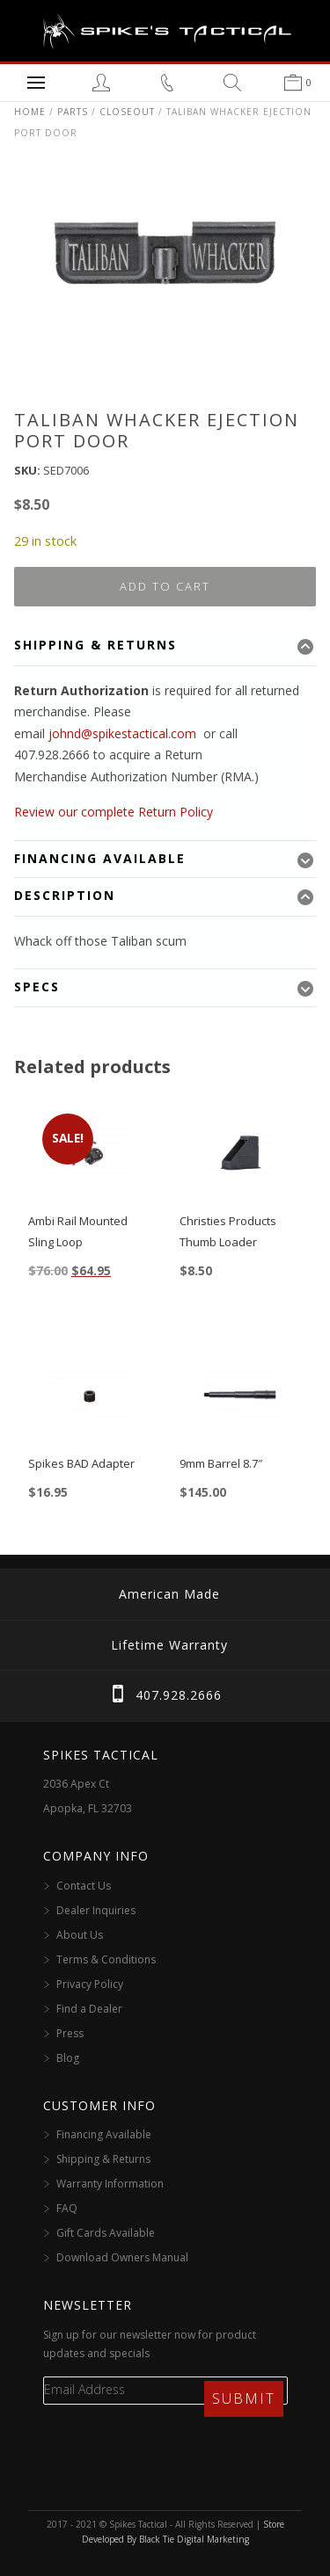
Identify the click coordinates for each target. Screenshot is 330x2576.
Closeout (127, 111)
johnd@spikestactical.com (122, 733)
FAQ (66, 2208)
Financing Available (103, 2134)
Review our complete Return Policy (113, 811)
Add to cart (165, 586)
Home (30, 111)
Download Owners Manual (122, 2257)
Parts (72, 111)
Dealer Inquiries (96, 1910)
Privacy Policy (89, 1984)
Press (70, 2033)
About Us (79, 1934)
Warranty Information (110, 2183)
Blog (67, 2057)
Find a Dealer (89, 2008)
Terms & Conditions (106, 1959)
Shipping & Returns (103, 2159)
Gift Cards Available (105, 2232)
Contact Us (83, 1885)
